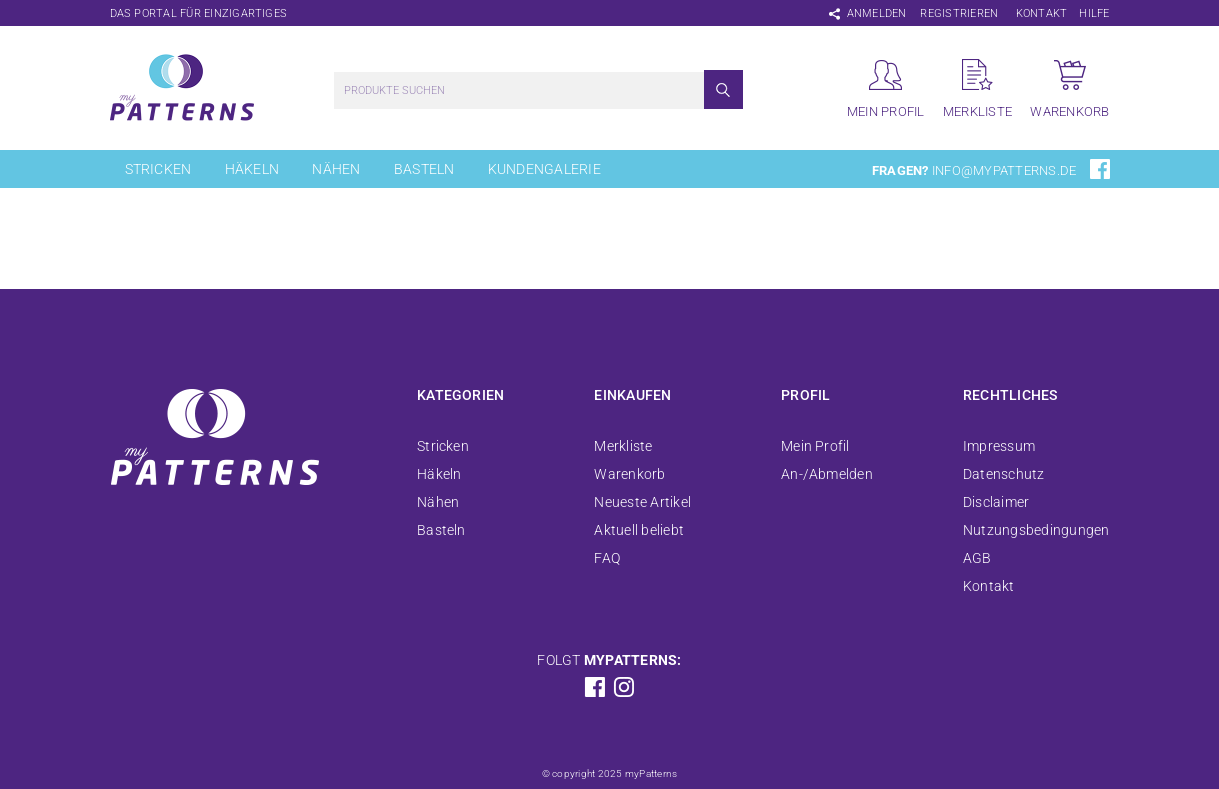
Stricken (158, 169)
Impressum (999, 446)
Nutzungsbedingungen (1036, 530)
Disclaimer (996, 502)
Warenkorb (629, 474)
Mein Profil (815, 446)
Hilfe (1094, 13)
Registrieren (959, 13)
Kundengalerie (544, 169)
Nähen (336, 169)
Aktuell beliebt (639, 530)
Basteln (424, 169)
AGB (977, 558)
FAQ (607, 558)
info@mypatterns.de (1004, 170)
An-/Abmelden (827, 474)
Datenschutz (1004, 474)
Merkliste (623, 446)
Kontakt (1042, 13)
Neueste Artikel (642, 502)
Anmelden (877, 13)
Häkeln (252, 169)
